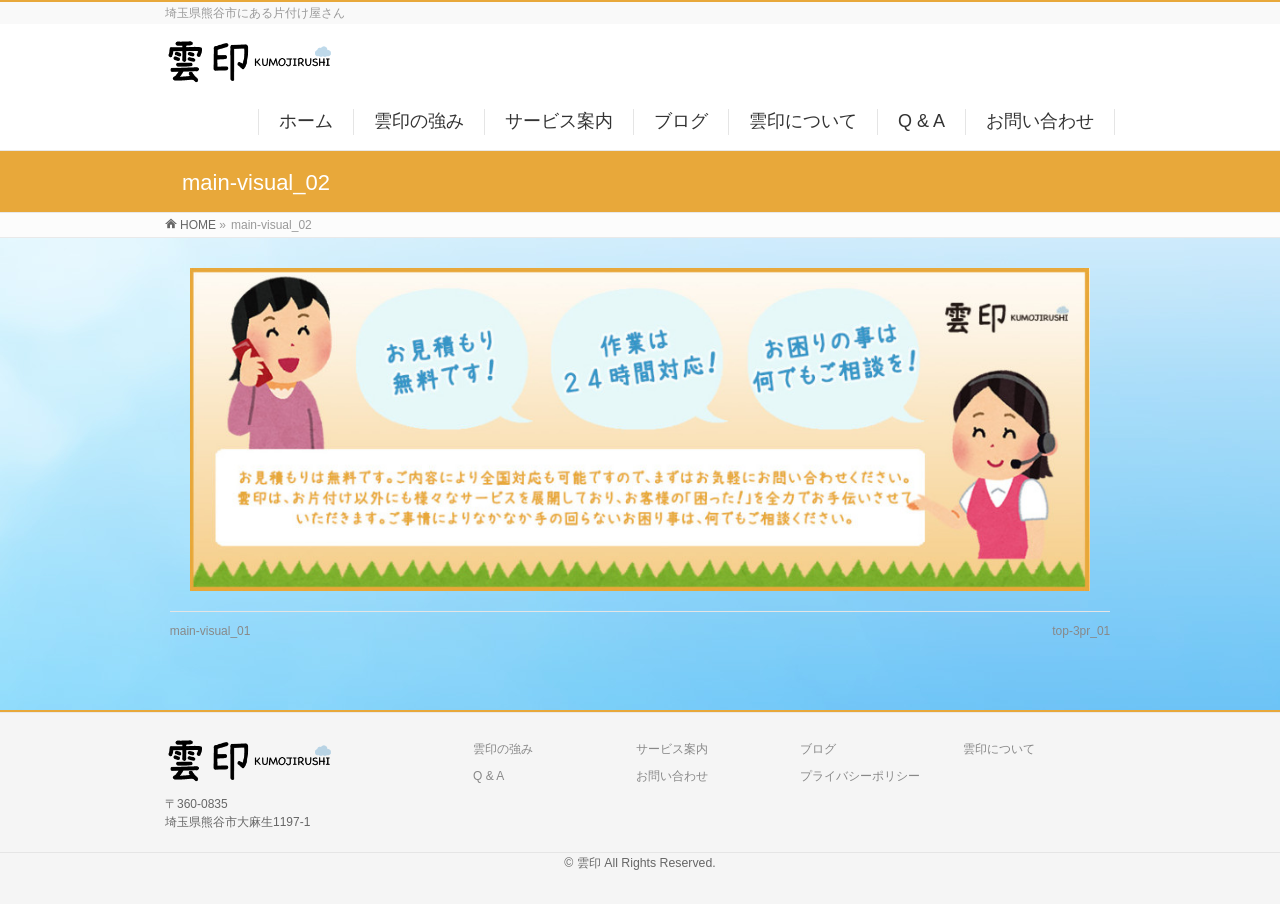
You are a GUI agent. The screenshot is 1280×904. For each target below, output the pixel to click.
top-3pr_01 (1081, 631)
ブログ (818, 749)
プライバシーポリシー (860, 776)
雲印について (999, 749)
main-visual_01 (210, 631)
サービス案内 (672, 749)
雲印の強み (503, 749)
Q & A (488, 776)
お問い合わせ (672, 776)
